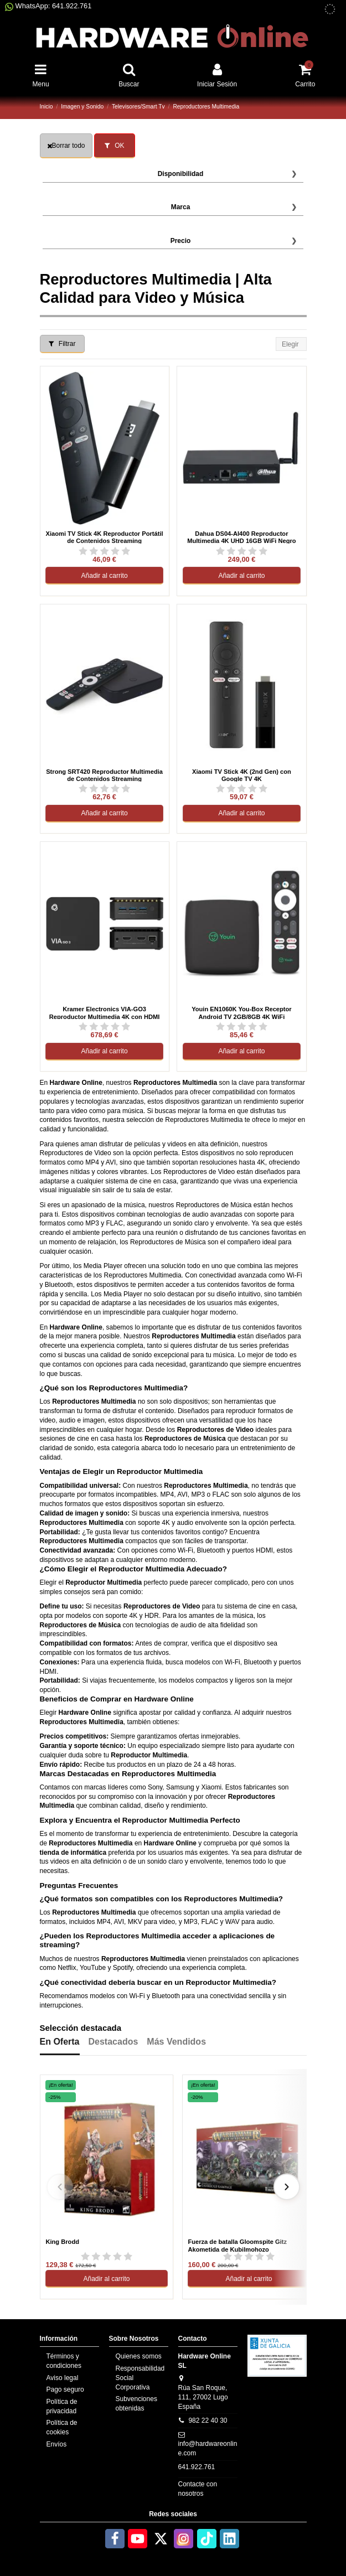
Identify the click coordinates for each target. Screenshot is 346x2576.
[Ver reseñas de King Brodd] (106, 2256)
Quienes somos (139, 2356)
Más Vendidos (176, 2041)
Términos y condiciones (64, 2361)
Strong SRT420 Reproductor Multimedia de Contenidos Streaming (104, 775)
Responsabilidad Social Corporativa (140, 2378)
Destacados (113, 2041)
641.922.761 (196, 2467)
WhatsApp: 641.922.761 (48, 6)
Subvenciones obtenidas (136, 2403)
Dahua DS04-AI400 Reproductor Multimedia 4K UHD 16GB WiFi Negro (241, 537)
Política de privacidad (62, 2406)
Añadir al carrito (104, 576)
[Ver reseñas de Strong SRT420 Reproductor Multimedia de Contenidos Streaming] (104, 788)
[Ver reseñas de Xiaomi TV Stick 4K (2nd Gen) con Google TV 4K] (242, 788)
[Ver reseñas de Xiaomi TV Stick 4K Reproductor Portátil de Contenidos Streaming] (104, 550)
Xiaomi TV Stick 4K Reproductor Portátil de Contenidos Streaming (104, 537)
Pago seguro (65, 2389)
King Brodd (62, 2242)
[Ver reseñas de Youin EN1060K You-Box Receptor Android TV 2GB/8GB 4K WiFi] (242, 1026)
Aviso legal (63, 2378)
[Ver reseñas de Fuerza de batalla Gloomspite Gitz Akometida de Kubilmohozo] (248, 2256)
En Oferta (60, 2041)
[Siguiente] (286, 2187)
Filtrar (62, 344)
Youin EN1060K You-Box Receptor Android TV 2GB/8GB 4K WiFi (242, 1012)
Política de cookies (62, 2427)
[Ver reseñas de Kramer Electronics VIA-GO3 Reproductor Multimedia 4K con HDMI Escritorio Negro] (104, 1026)
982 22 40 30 (207, 2420)
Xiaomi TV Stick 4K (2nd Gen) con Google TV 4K (241, 775)
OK (115, 145)
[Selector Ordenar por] (291, 344)
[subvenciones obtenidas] (330, 9)
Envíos (57, 2444)
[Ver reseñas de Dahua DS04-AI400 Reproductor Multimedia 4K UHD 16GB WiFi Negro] (242, 550)
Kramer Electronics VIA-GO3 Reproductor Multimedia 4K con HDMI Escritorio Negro (104, 1012)
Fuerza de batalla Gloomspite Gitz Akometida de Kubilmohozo (237, 2245)
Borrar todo (66, 145)
